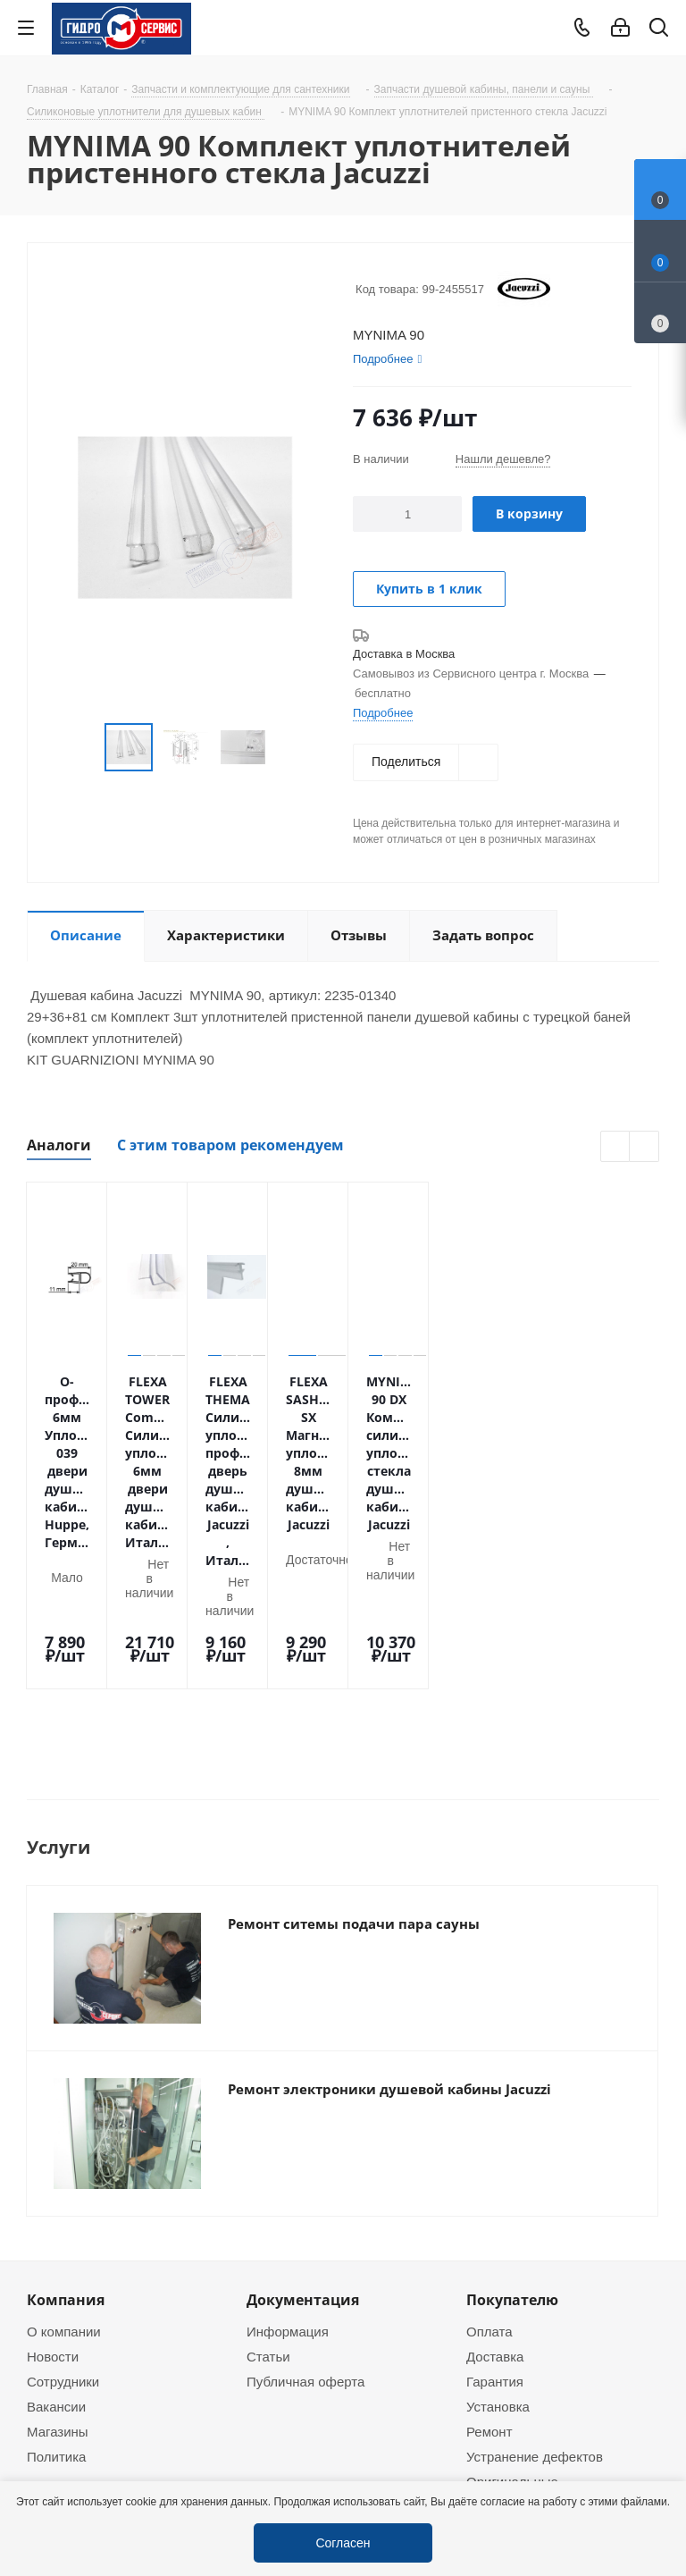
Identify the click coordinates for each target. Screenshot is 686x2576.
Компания (66, 2150)
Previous (616, 1147)
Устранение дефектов (534, 2307)
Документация (303, 2150)
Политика (56, 2307)
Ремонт (489, 2282)
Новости (53, 2207)
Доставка (494, 2207)
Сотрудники (63, 2232)
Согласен (342, 2542)
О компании (64, 2182)
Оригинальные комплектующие (516, 2340)
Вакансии (56, 2257)
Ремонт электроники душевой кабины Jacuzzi (389, 1940)
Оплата (489, 2182)
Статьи (268, 2207)
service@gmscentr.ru (558, 2466)
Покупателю (512, 2150)
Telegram (655, 2450)
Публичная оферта (305, 2232)
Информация (288, 2182)
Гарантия (494, 2232)
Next (644, 1147)
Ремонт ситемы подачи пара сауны (354, 1774)
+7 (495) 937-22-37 (552, 2428)
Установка (498, 2257)
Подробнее (383, 712)
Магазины (57, 2282)
